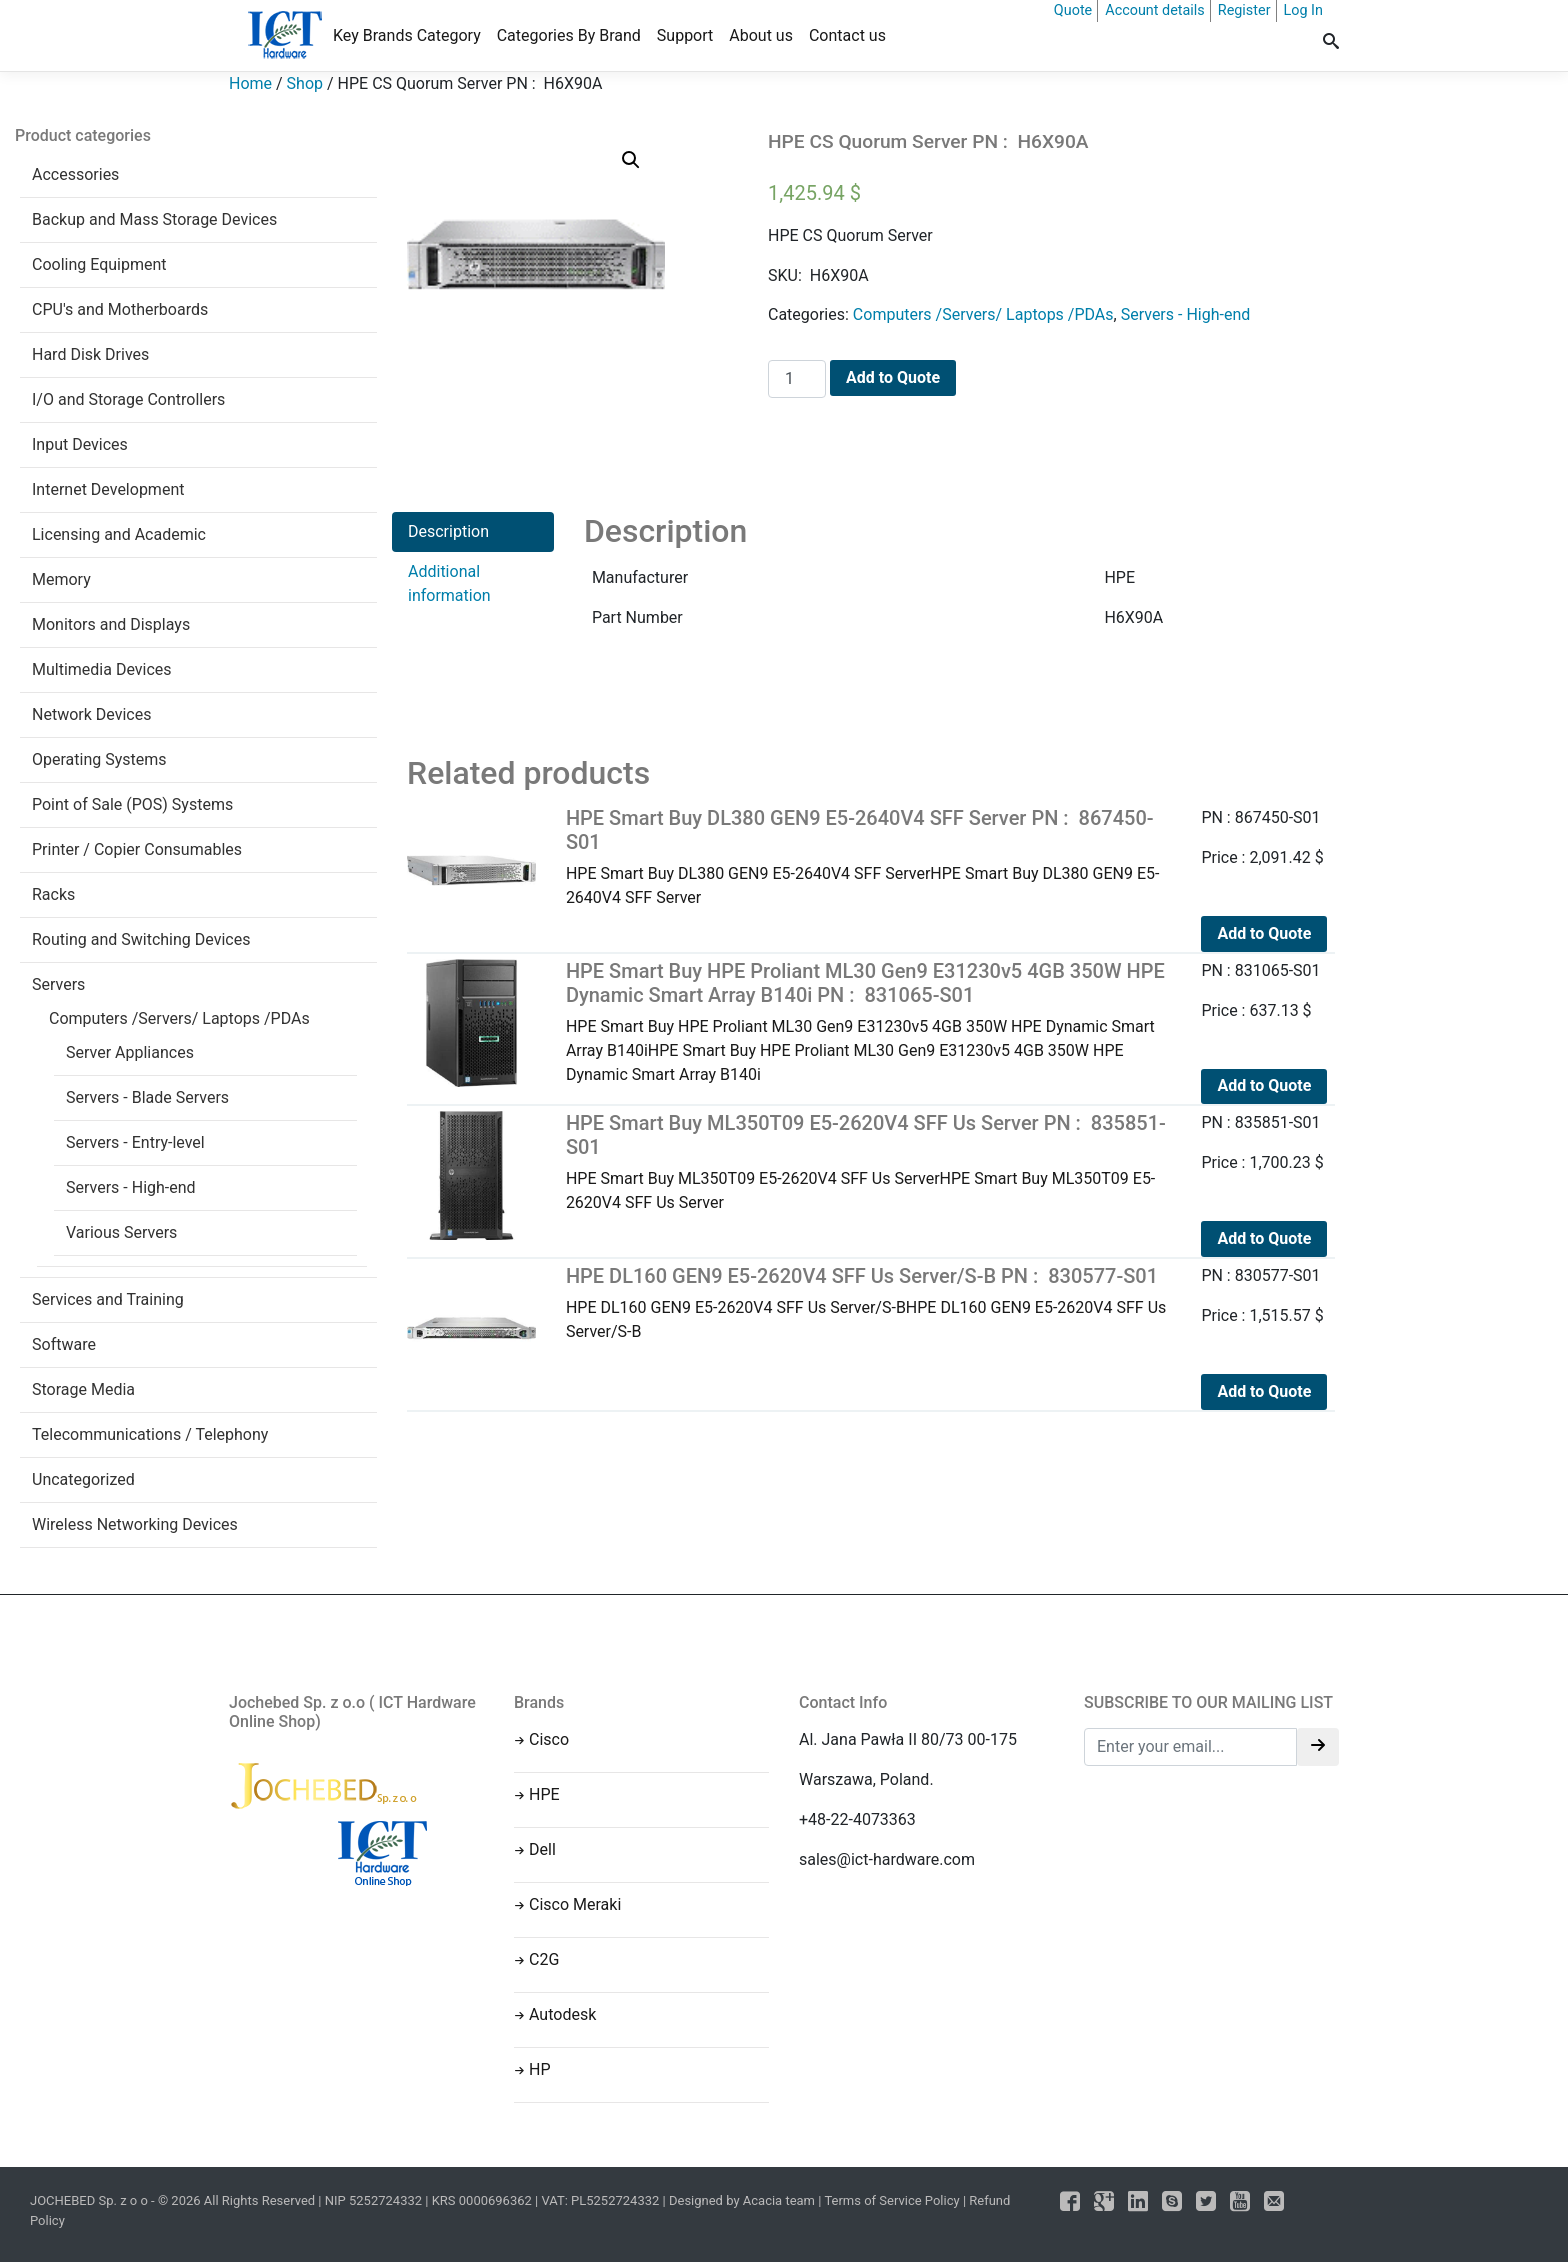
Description (448, 531)
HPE (544, 1794)
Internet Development (108, 489)
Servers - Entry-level (135, 1142)
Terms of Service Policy (891, 2200)
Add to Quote (893, 377)
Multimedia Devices (102, 669)
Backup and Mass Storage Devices (154, 219)
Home (250, 83)
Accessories (75, 174)
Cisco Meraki (575, 1904)
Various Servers (121, 1232)
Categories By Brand (569, 35)
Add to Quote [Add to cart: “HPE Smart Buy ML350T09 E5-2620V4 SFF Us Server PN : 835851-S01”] (1264, 1238)
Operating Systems (99, 759)
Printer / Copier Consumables (137, 849)
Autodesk (562, 2014)
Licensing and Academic (119, 534)
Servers (58, 984)
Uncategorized (83, 1479)
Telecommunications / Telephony (150, 1434)
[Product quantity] (797, 379)
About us (761, 35)
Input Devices (80, 444)
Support (685, 35)
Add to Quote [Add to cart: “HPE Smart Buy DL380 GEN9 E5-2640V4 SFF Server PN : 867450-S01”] (1264, 933)
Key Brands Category (407, 35)
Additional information (449, 583)
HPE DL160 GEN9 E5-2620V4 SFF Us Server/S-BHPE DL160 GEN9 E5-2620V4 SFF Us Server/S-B (869, 1302)
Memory (61, 579)
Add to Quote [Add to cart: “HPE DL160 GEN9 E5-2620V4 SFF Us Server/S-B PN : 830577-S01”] (1264, 1391)
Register (1244, 10)
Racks (53, 894)
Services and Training (108, 1299)
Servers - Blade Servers (147, 1097)
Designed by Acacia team (742, 2200)
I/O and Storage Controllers (128, 399)
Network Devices (91, 714)
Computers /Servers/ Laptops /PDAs (179, 1018)
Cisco (549, 1739)
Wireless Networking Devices (135, 1524)
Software (64, 1344)
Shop (305, 83)
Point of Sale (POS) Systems (132, 804)
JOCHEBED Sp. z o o (90, 2200)
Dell (542, 1849)
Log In (1303, 10)
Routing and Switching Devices (141, 939)
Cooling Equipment (99, 264)
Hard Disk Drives (90, 354)
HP (540, 2069)
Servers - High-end (131, 1187)
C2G (544, 1959)
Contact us (847, 35)
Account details (1155, 10)
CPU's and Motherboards (120, 309)
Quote (1073, 10)
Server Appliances (130, 1052)
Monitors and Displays (111, 624)
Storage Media (83, 1389)
